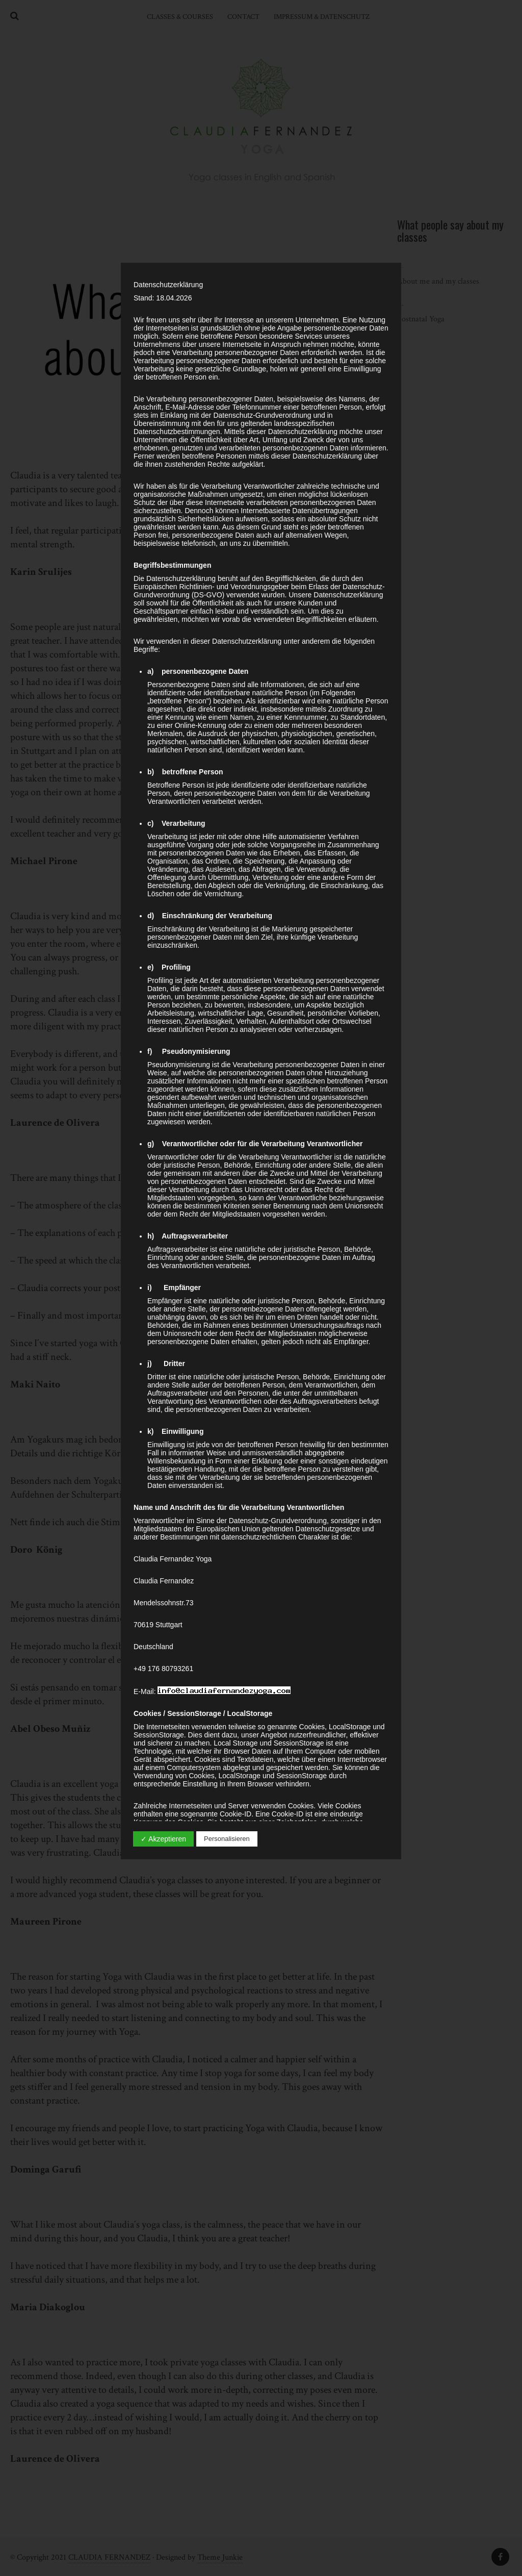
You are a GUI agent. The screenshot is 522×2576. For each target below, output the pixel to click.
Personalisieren (227, 1838)
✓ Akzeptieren (163, 1839)
